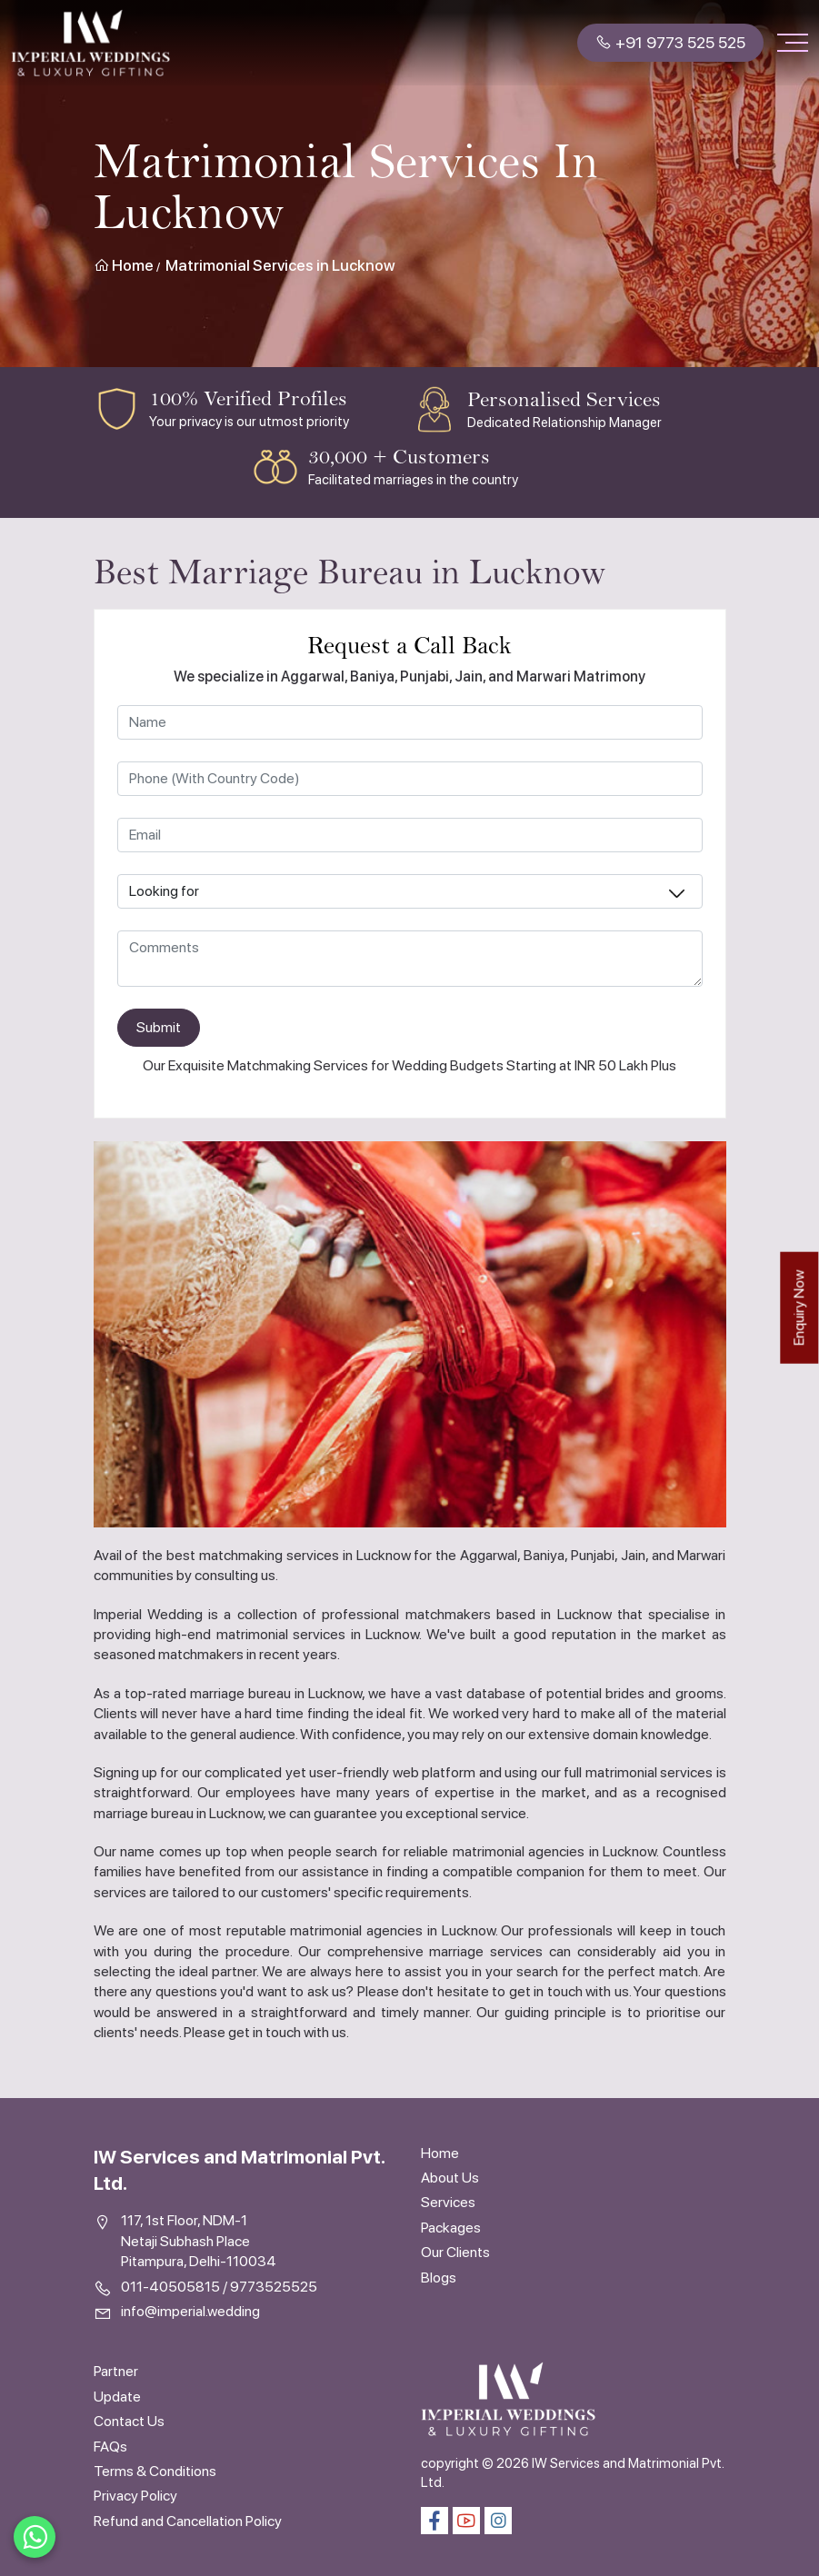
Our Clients (455, 2252)
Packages (451, 2227)
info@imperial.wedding (190, 2311)
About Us (450, 2177)
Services (448, 2202)
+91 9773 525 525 (670, 42)
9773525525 (273, 2286)
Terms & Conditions (155, 2471)
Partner (116, 2371)
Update (117, 2396)
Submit (158, 1027)
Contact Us (129, 2421)
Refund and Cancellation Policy (188, 2521)
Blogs (438, 2277)
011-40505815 (170, 2286)
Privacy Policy (135, 2495)
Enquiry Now (798, 1307)
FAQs (110, 2446)
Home (124, 265)
